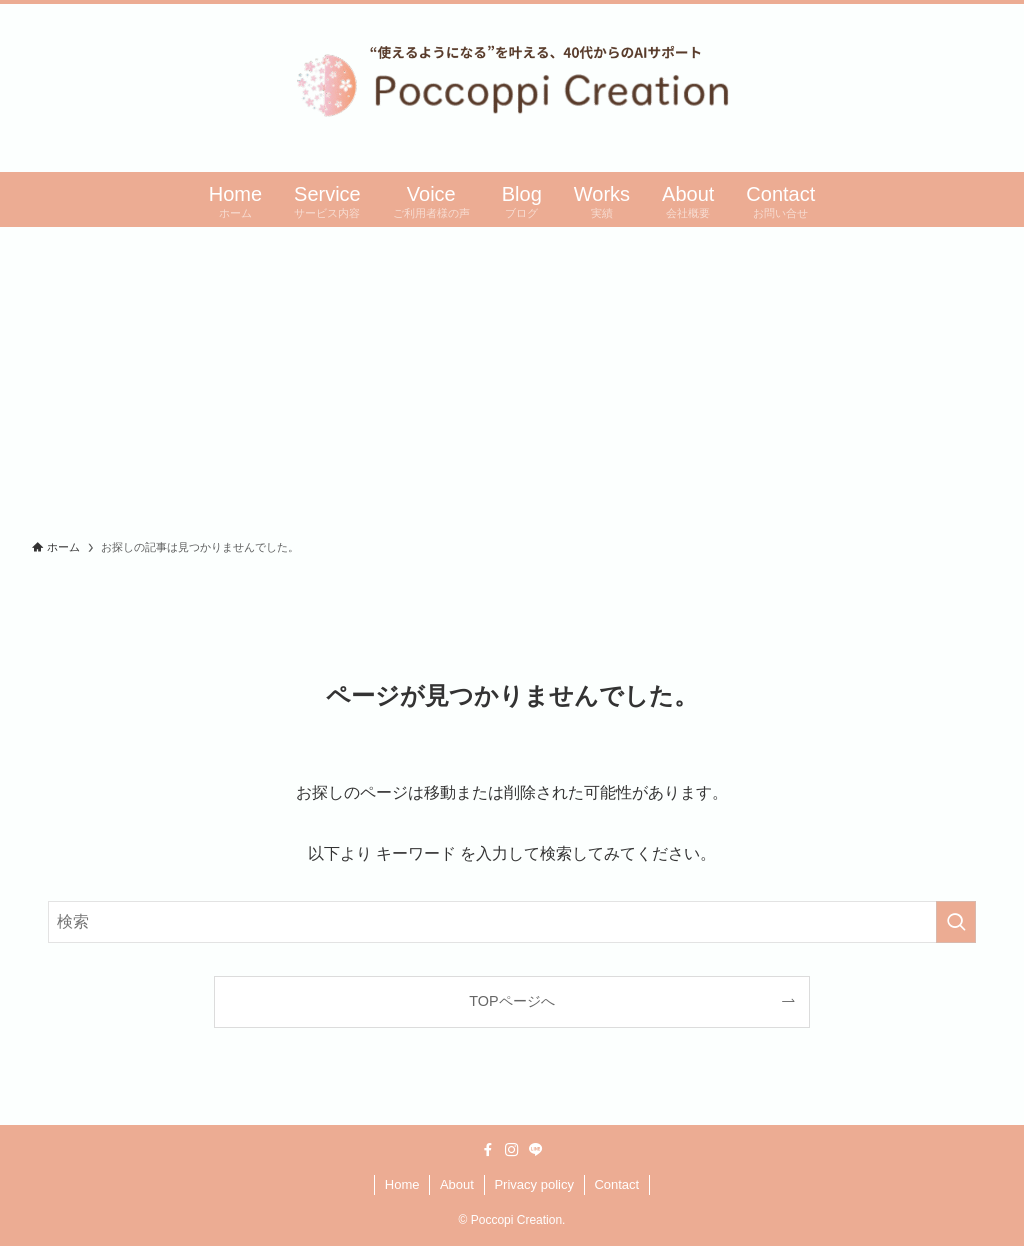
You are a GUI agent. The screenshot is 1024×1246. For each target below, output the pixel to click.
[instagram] (512, 1150)
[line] (536, 1150)
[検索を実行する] (956, 922)
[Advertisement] (512, 377)
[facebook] (488, 1150)
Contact (616, 1184)
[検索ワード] (512, 922)
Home (402, 1184)
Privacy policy (533, 1184)
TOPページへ (511, 1001)
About (457, 1184)
